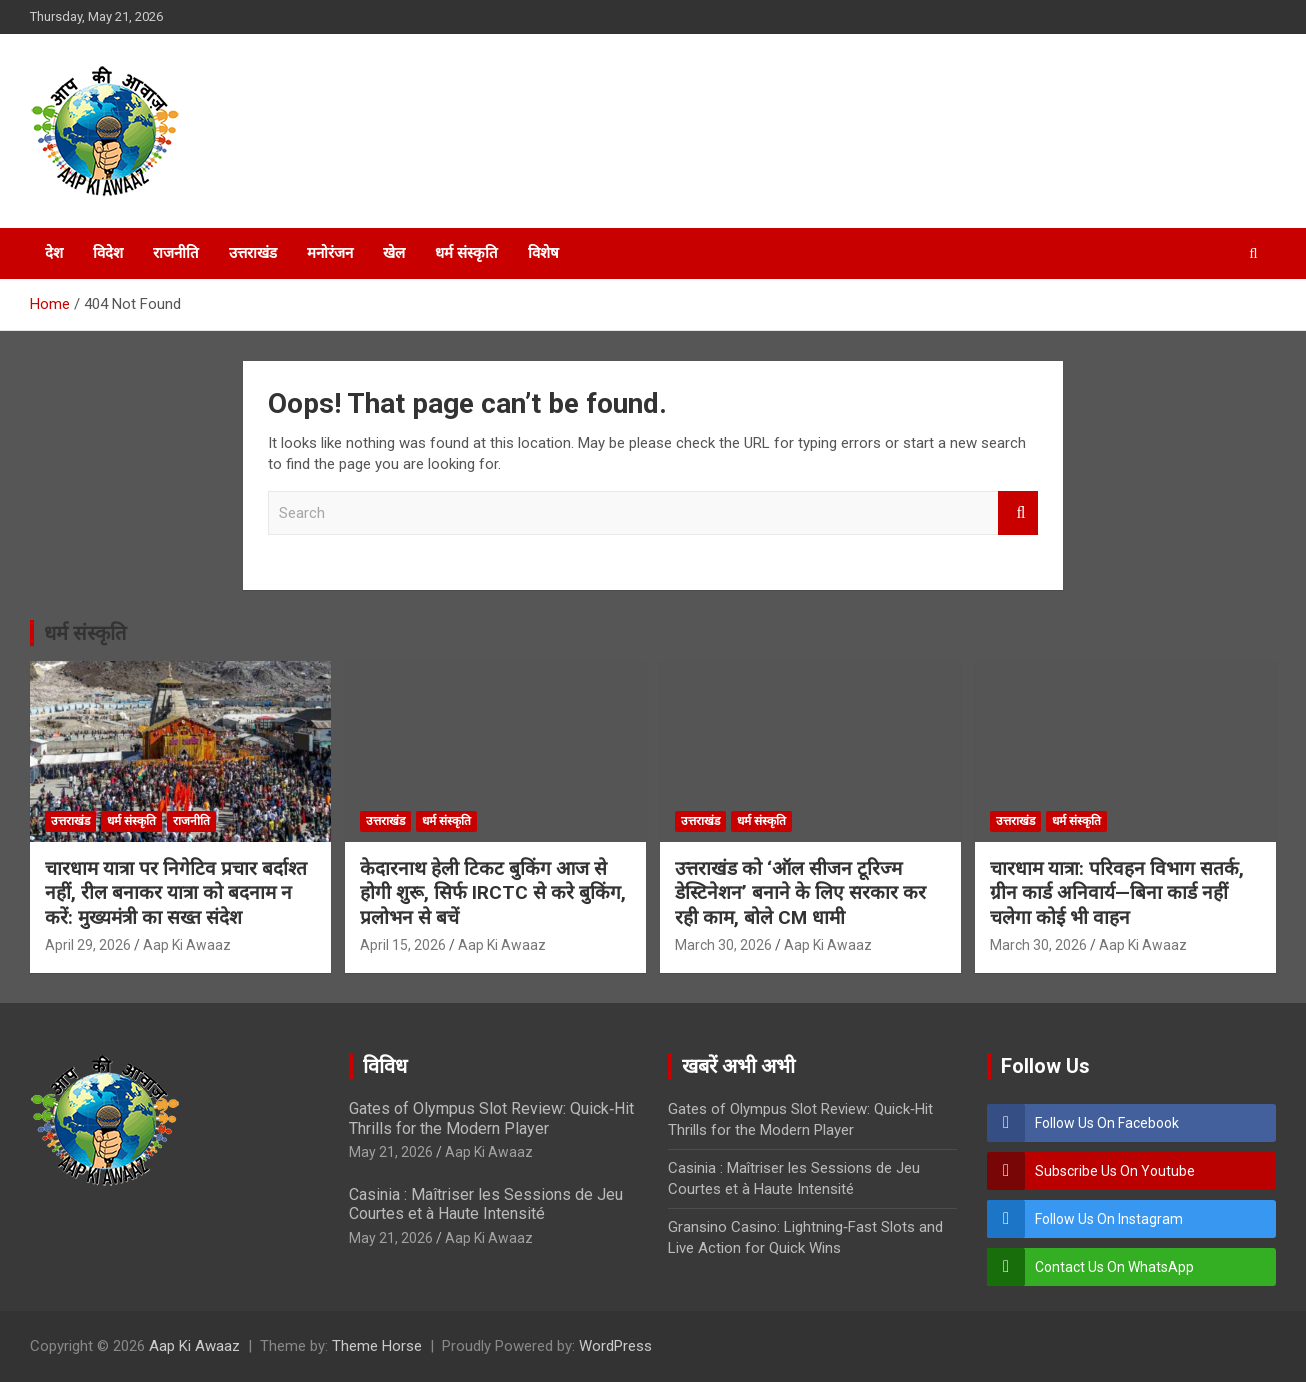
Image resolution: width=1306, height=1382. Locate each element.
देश (54, 253)
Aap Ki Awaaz (187, 945)
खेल (394, 253)
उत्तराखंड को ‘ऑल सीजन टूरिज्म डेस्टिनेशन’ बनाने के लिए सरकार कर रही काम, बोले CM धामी (800, 893)
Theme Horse (377, 1346)
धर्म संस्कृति (466, 253)
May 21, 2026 (391, 1152)
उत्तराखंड (253, 253)
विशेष (543, 253)
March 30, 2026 (723, 945)
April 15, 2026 (403, 945)
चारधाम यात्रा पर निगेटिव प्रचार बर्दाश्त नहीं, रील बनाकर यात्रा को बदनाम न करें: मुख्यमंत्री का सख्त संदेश (176, 893)
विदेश (108, 253)
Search (1018, 513)
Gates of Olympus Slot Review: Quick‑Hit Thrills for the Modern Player (491, 1118)
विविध (385, 1066)
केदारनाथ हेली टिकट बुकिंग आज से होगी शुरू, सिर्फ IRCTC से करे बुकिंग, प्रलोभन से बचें (493, 893)
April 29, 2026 (88, 945)
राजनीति (176, 253)
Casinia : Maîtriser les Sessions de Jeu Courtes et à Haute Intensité (486, 1204)
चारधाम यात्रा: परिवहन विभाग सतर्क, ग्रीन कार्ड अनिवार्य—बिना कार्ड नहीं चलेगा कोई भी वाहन (1117, 893)
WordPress (615, 1346)
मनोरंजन (330, 253)
